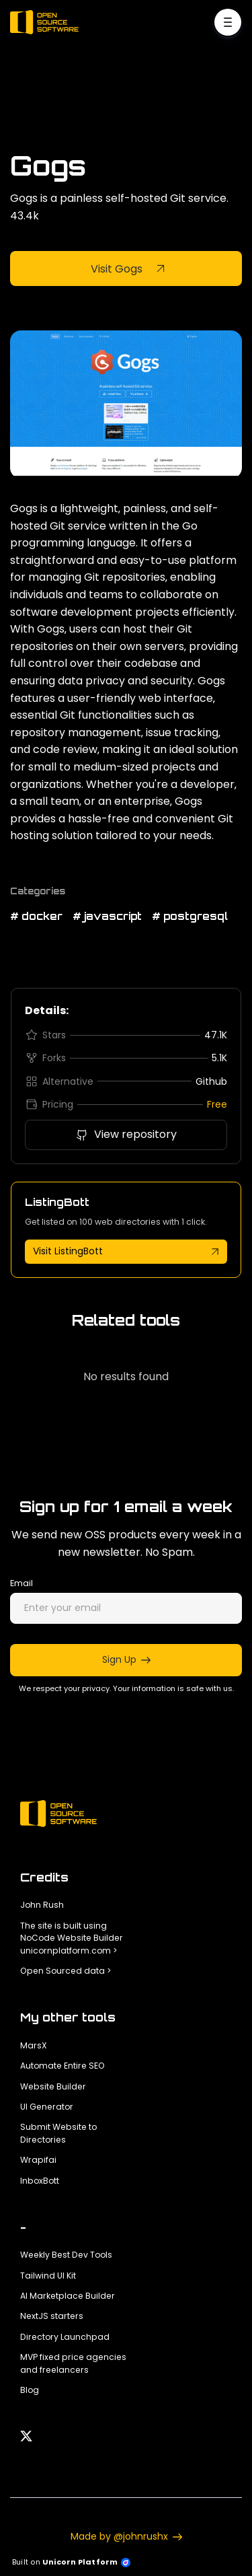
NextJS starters (51, 2316)
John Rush (42, 1904)
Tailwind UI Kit (48, 2275)
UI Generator (46, 2106)
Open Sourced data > (66, 1970)
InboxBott (39, 2180)
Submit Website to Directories (58, 2133)
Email (21, 1583)
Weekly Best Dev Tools (66, 2254)
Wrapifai (38, 2160)
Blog (29, 2390)
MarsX (33, 2045)
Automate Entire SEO (62, 2065)
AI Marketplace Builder (67, 2295)
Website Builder (53, 2086)
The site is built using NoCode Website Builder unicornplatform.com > (71, 1938)
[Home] (47, 22)
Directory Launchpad (65, 2336)
